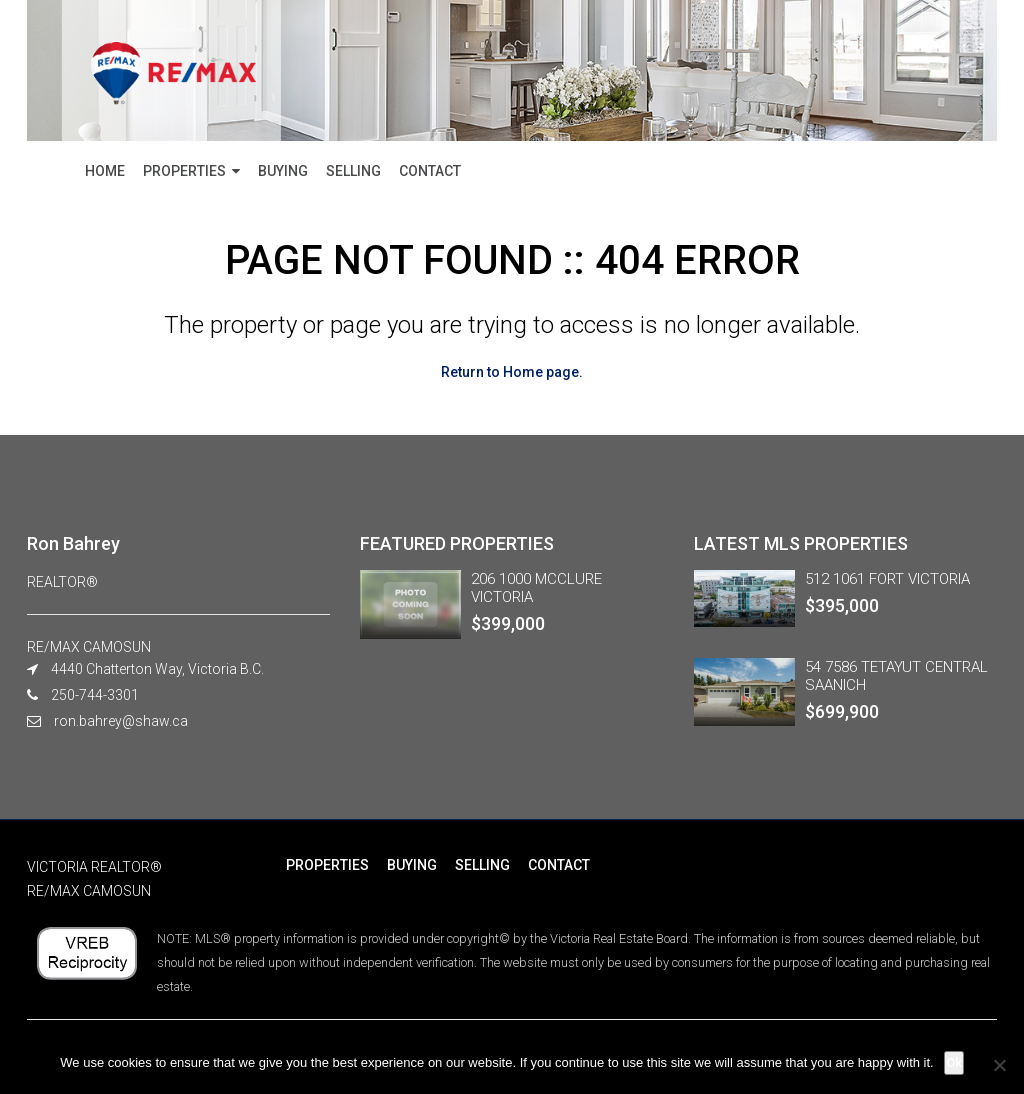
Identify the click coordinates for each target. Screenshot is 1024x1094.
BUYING (283, 171)
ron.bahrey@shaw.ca (121, 721)
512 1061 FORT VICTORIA (887, 579)
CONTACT (430, 171)
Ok (954, 1062)
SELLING (353, 171)
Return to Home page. (512, 372)
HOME (105, 171)
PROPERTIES (184, 171)
